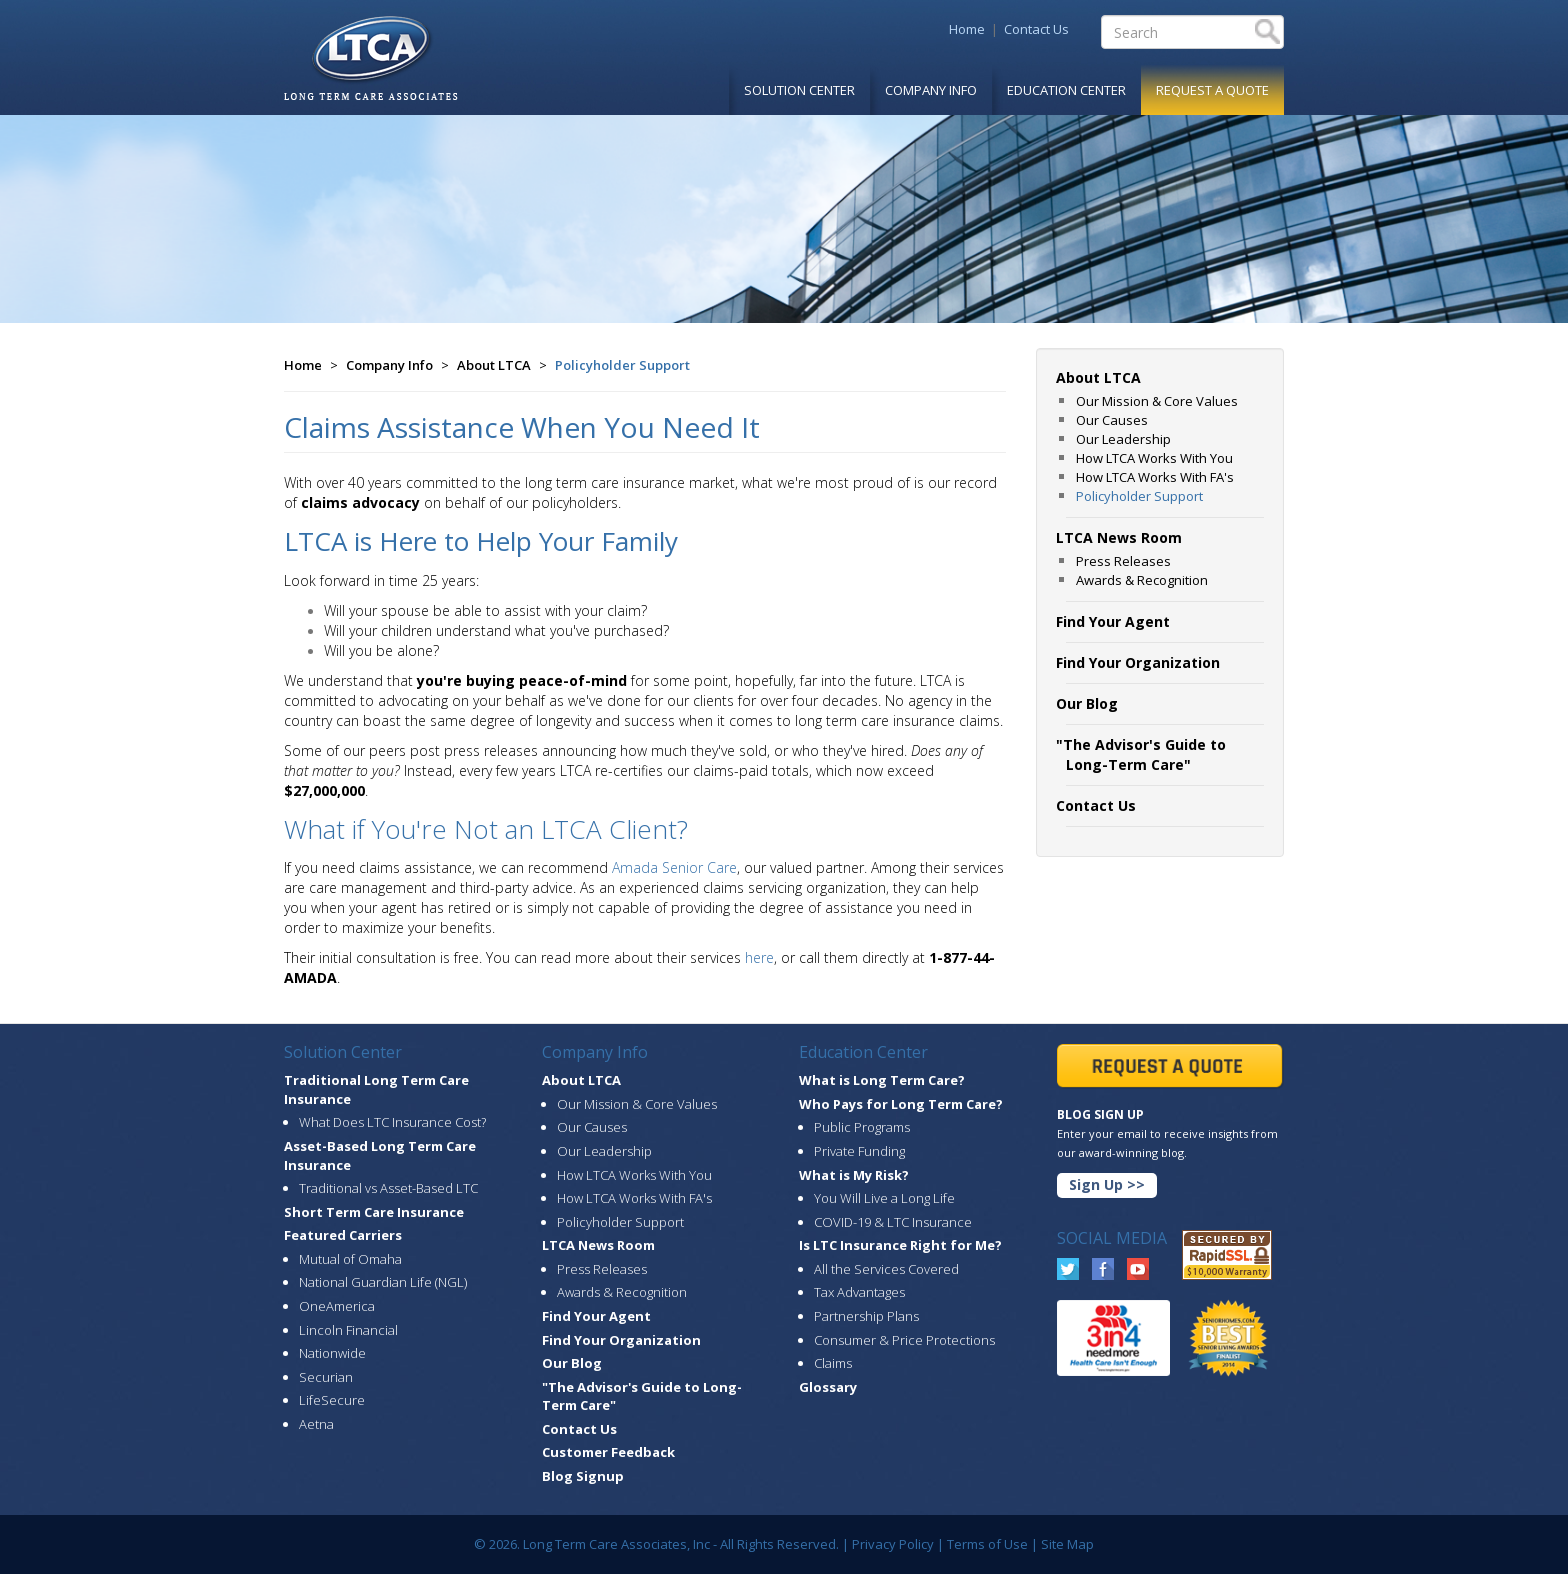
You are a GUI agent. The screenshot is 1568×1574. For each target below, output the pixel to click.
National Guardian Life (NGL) (383, 1282)
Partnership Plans (866, 1316)
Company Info (931, 90)
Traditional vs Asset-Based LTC (388, 1188)
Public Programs (862, 1127)
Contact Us (1036, 29)
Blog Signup (583, 1476)
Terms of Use (987, 1544)
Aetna (316, 1424)
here (759, 957)
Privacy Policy (893, 1544)
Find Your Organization (621, 1340)
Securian (326, 1377)
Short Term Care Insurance (374, 1212)
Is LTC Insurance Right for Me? (900, 1245)
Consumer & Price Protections (904, 1340)
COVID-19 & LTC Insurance (893, 1222)
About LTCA (494, 365)
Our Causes (1112, 420)
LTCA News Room (598, 1245)
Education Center (1066, 90)
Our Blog (572, 1363)
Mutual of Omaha (350, 1259)
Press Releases (1123, 561)
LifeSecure (332, 1400)
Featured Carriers (343, 1235)
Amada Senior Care (674, 867)
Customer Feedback (608, 1452)
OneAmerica (337, 1306)
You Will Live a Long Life (884, 1198)
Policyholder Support (622, 365)
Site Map (1067, 1544)
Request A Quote (1212, 90)
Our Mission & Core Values (1157, 401)
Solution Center (799, 90)
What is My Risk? (854, 1175)
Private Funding (859, 1151)
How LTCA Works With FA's (1155, 477)
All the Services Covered (886, 1269)
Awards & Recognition (1142, 580)
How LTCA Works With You (1154, 458)
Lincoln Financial (348, 1330)
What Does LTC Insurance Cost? (392, 1122)
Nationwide (332, 1353)
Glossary (828, 1387)
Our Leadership (1123, 439)
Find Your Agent (596, 1316)
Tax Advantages (859, 1292)
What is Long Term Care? (882, 1080)
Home (967, 29)
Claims (833, 1363)
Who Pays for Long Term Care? (901, 1104)
